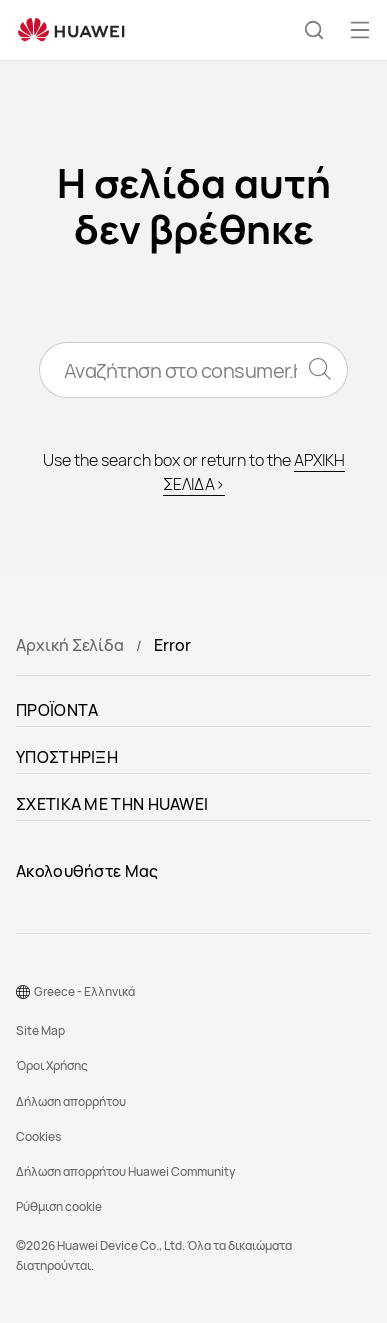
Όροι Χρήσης (52, 1065)
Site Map (40, 1030)
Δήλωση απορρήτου (71, 1101)
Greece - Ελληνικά (84, 991)
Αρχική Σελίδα (70, 645)
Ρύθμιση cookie (59, 1206)
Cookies (38, 1136)
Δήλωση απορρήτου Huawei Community (125, 1171)
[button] (314, 30)
